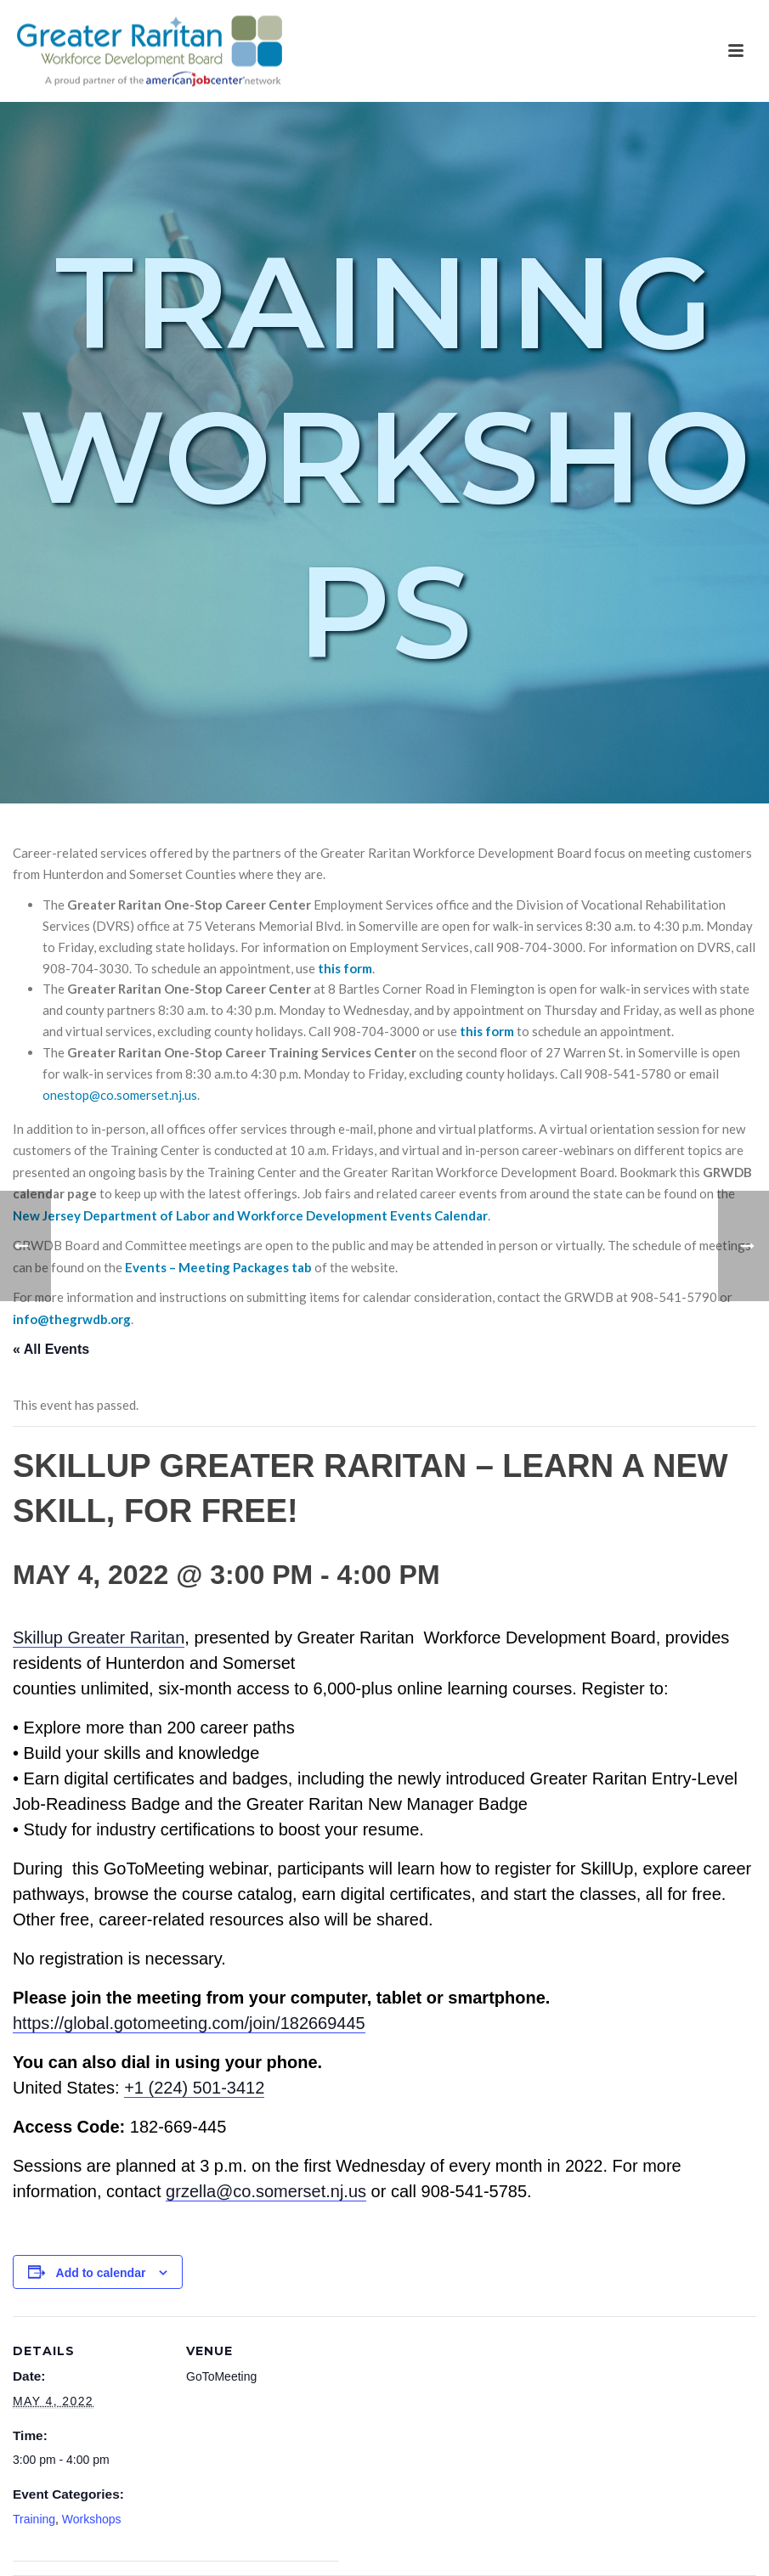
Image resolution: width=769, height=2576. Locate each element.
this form (345, 968)
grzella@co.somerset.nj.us (266, 2191)
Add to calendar (101, 2273)
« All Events (51, 1349)
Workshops (92, 2519)
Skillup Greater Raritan (98, 1637)
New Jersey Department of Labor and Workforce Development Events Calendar (250, 1215)
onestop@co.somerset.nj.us (119, 1094)
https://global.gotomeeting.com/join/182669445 (189, 2023)
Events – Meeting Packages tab (218, 1267)
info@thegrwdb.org (72, 1319)
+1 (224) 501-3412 (194, 2087)
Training (34, 2519)
